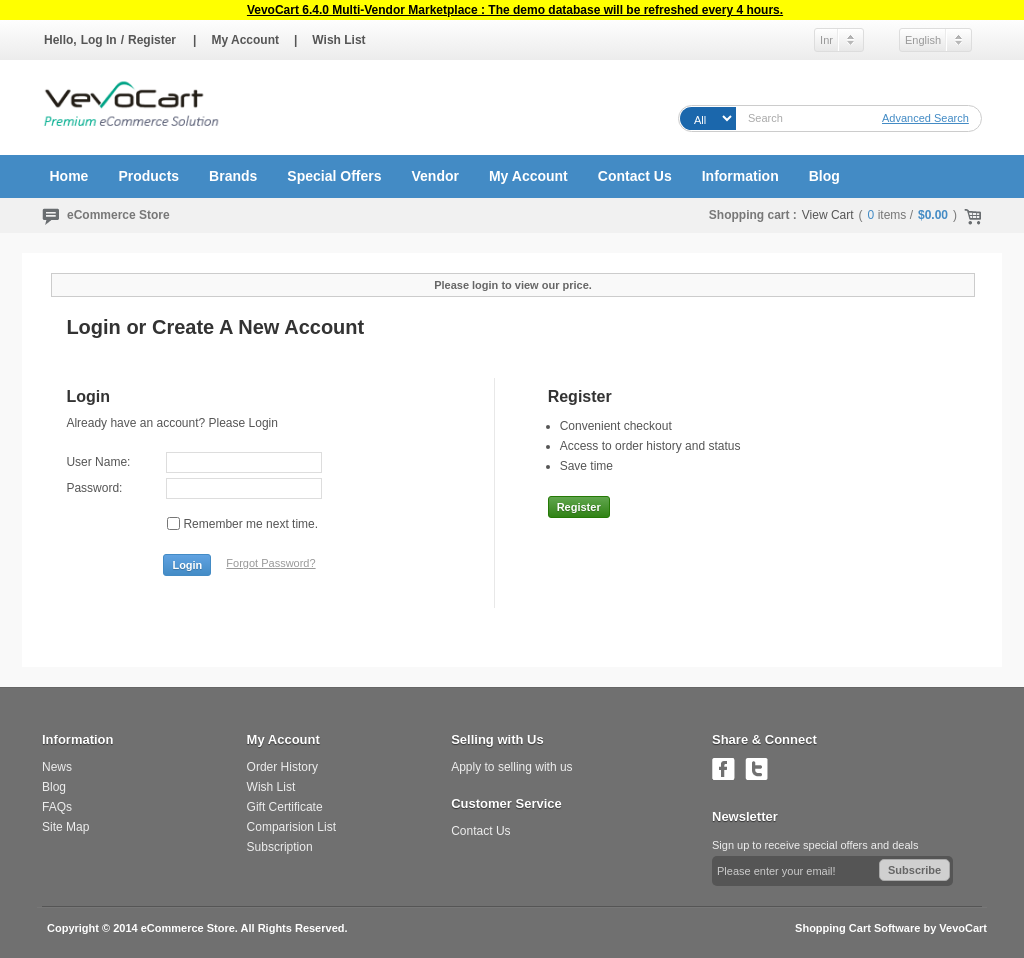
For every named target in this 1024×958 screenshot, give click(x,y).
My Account (245, 40)
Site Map (65, 827)
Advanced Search (925, 118)
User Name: (98, 462)
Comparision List (291, 827)
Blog (824, 176)
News (57, 767)
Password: (94, 488)
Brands (233, 176)
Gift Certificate (285, 807)
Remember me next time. (250, 524)
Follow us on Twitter (756, 768)
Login (187, 565)
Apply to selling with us (511, 767)
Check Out (969, 215)
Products (148, 176)
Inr (826, 40)
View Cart (828, 215)
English (923, 40)
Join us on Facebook (723, 768)
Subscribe (914, 870)
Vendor (434, 176)
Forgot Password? (270, 563)
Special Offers (334, 176)
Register (152, 40)
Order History (282, 767)
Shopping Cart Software (857, 928)
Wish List (338, 40)
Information (740, 176)
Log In (99, 40)
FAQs (57, 807)
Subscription (280, 847)
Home (69, 176)
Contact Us (635, 176)
